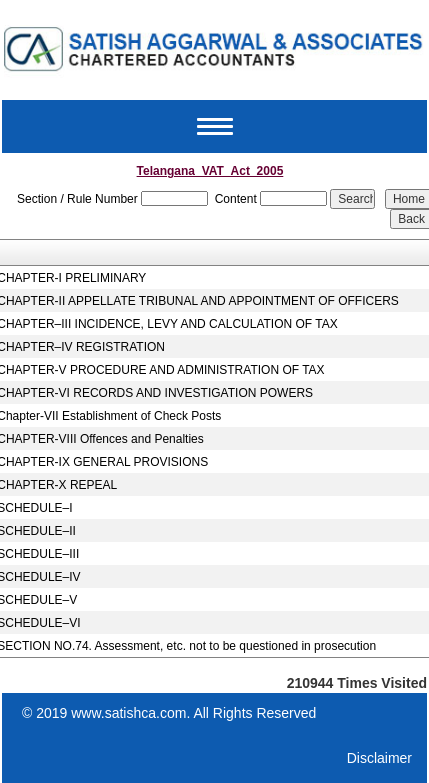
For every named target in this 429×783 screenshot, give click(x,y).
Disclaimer (379, 758)
